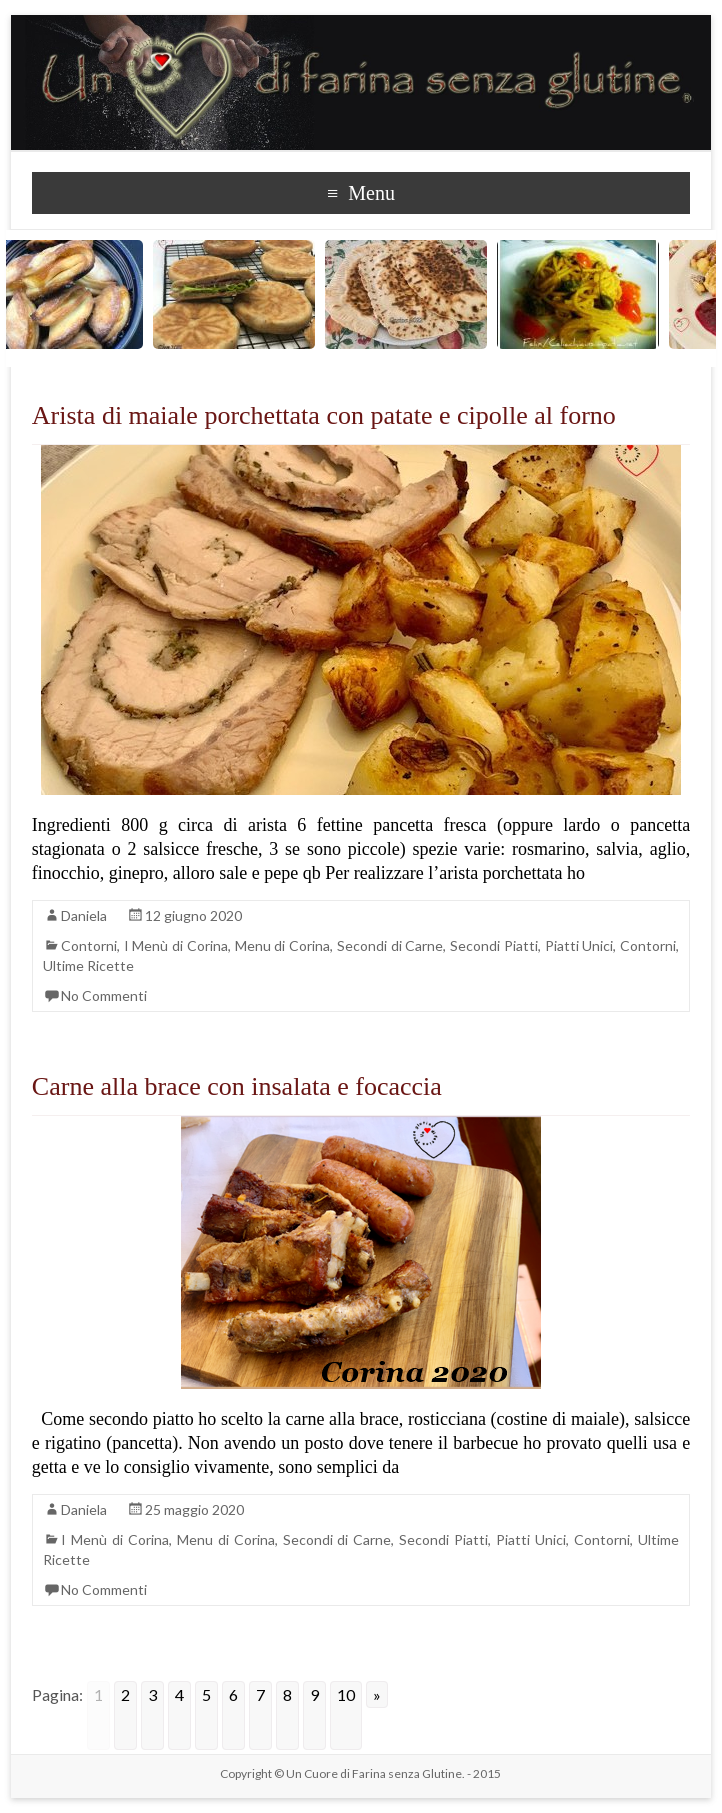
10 (346, 1694)
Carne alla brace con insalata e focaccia (237, 1086)
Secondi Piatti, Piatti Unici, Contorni (563, 945)
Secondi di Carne (390, 945)
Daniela (84, 915)
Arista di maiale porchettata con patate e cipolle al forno (324, 415)
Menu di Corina (283, 945)
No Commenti (104, 995)
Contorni (89, 945)
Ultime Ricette (88, 965)
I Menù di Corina (176, 945)
